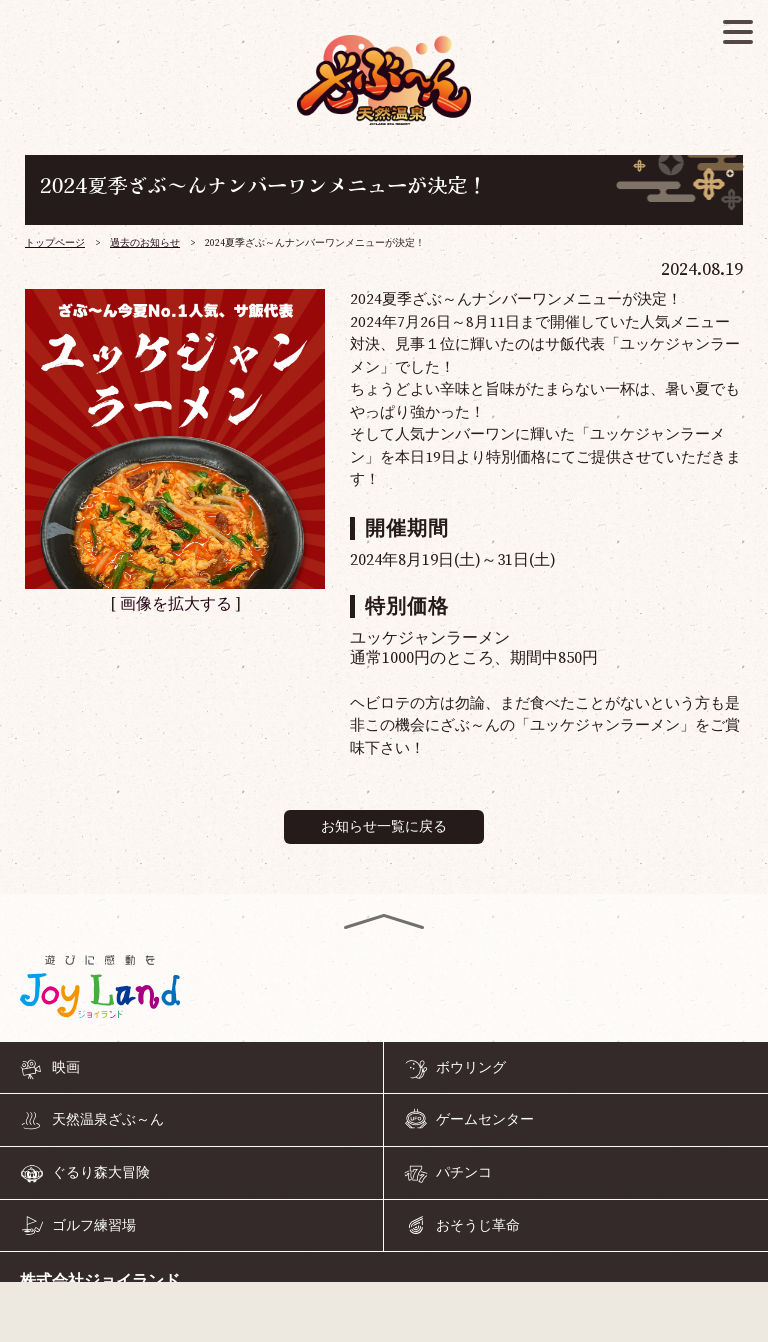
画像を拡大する (176, 604)
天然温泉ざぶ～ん (108, 1120)
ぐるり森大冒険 (101, 1173)
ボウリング (471, 1068)
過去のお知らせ (145, 243)
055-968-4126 (384, 1316)
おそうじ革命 (478, 1226)
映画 (66, 1068)
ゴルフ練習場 (94, 1226)
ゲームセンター (485, 1120)
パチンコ (464, 1173)
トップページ (55, 243)
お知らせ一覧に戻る (384, 827)
